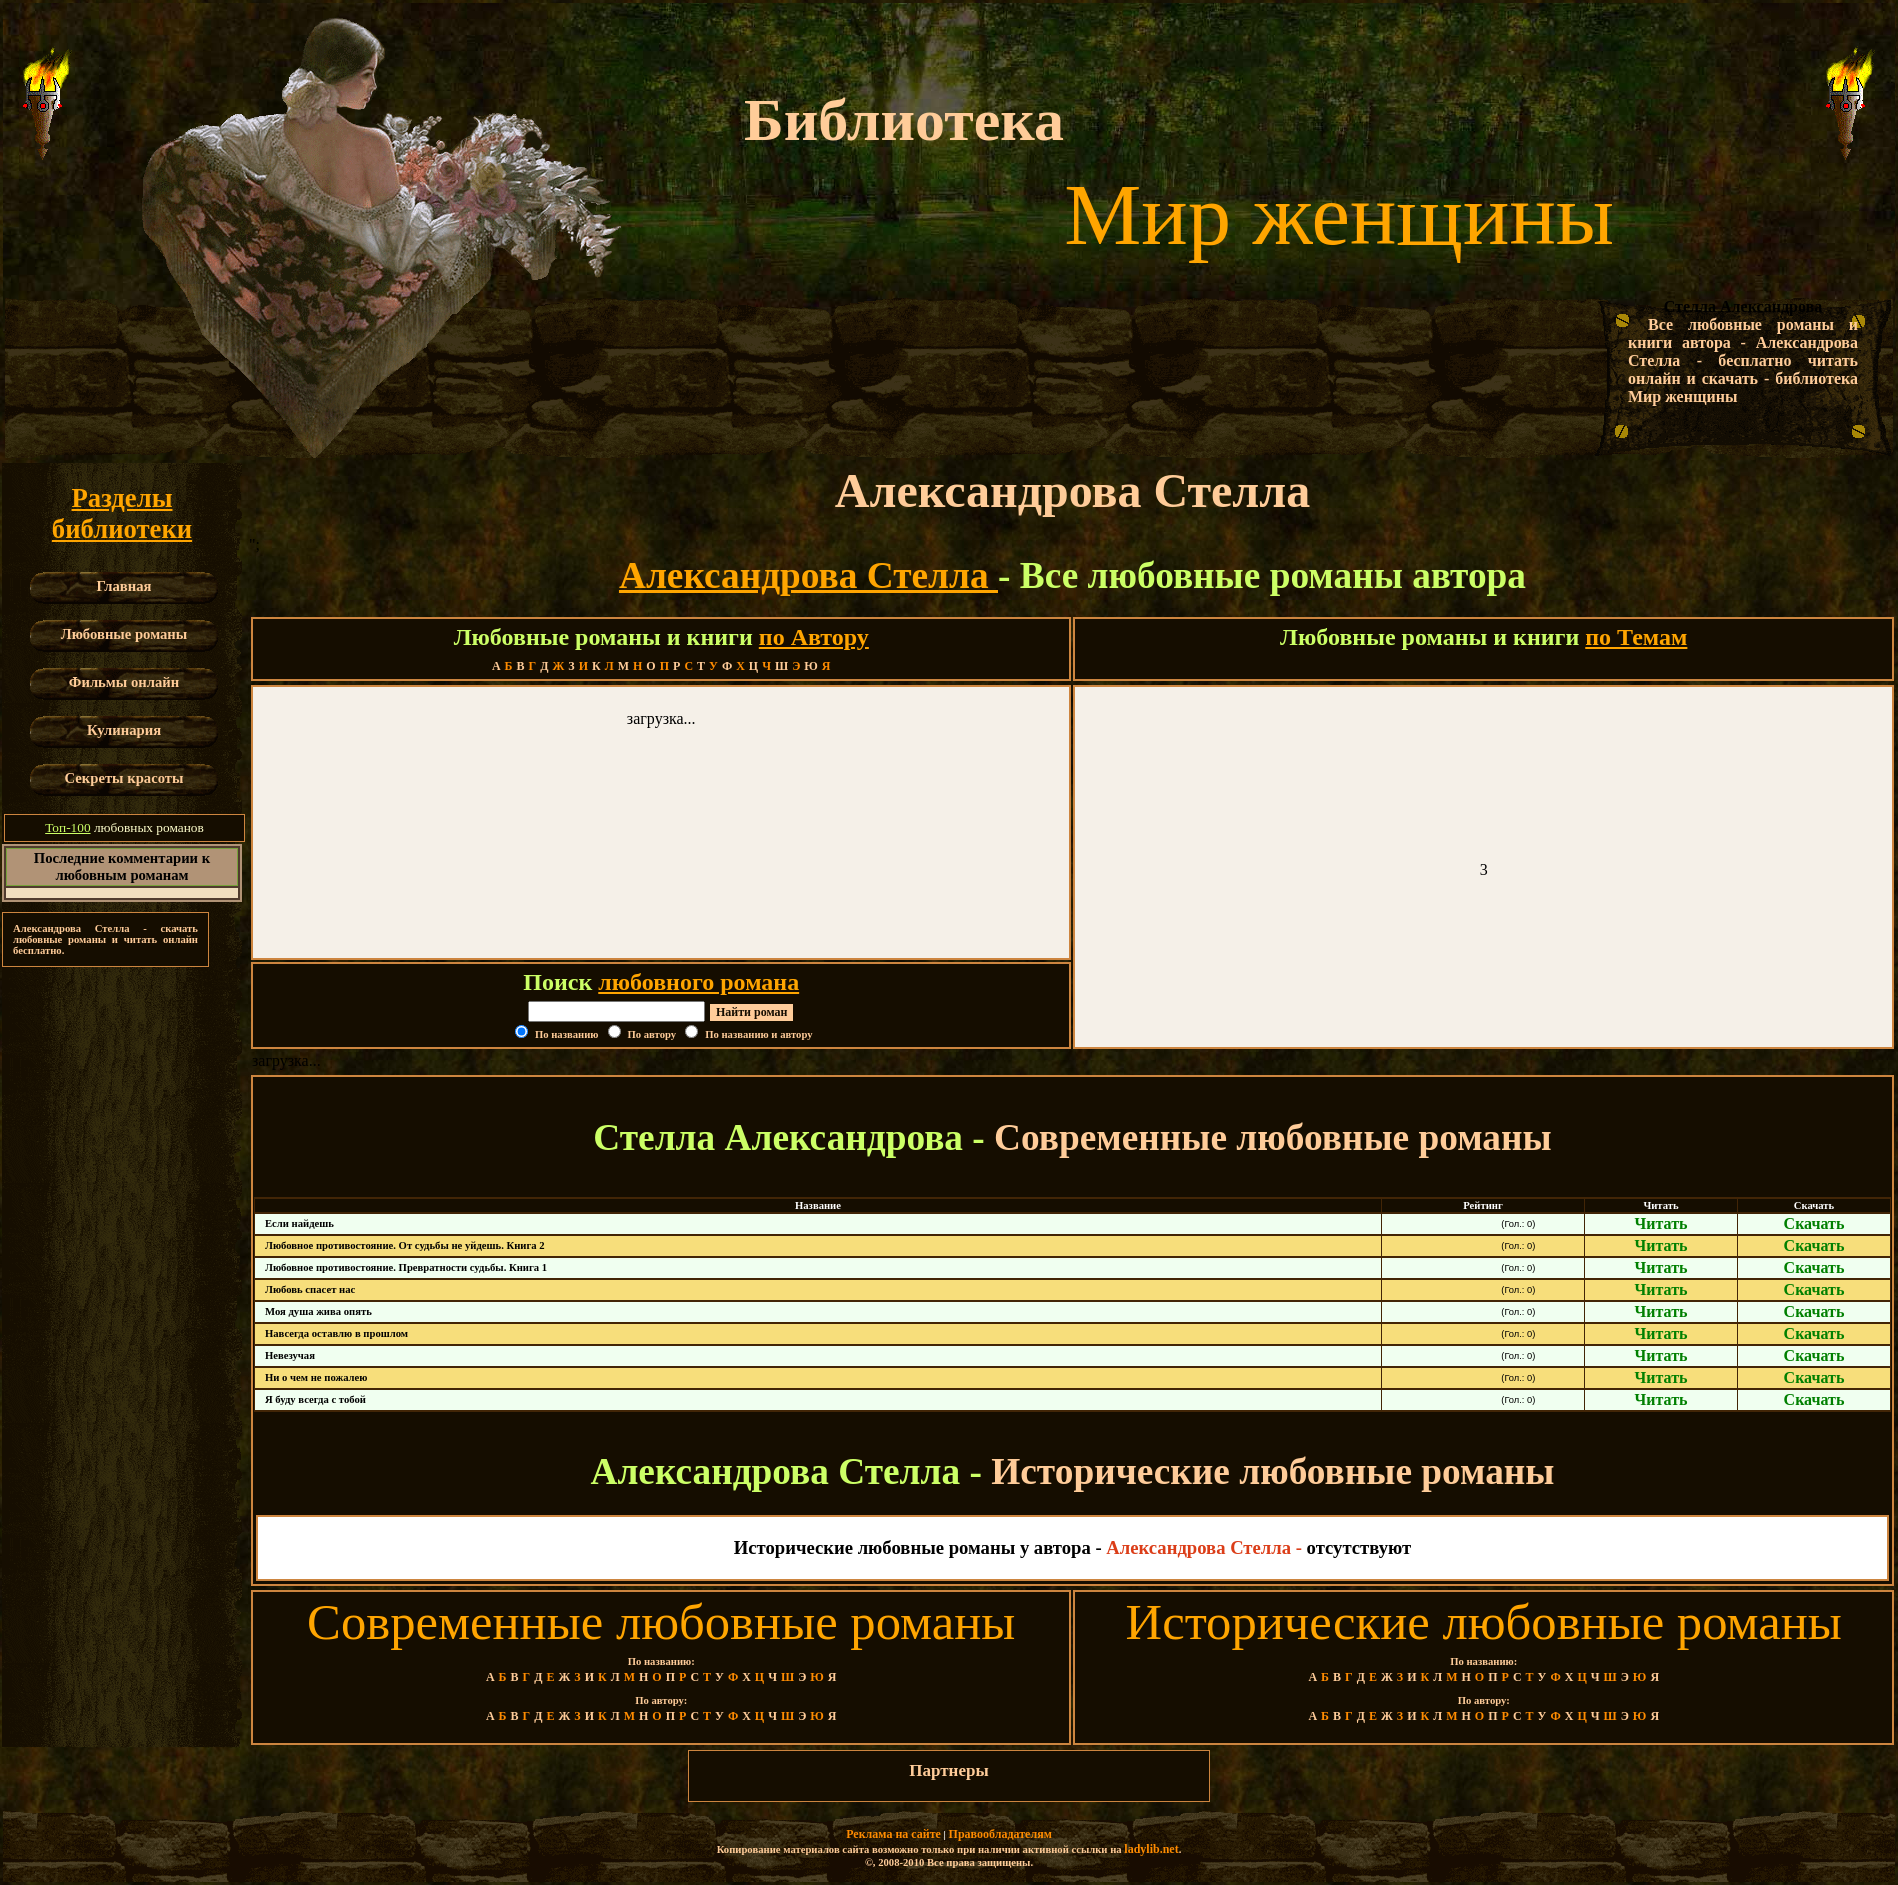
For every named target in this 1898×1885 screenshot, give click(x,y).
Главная (124, 586)
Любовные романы (124, 634)
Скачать (1814, 1223)
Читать (1661, 1223)
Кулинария (124, 730)
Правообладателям (1000, 1834)
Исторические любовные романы (1484, 1622)
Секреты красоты (124, 778)
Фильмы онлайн (124, 682)
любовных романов (124, 827)
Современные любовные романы (661, 1622)
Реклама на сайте (893, 1834)
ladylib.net (1151, 1849)
